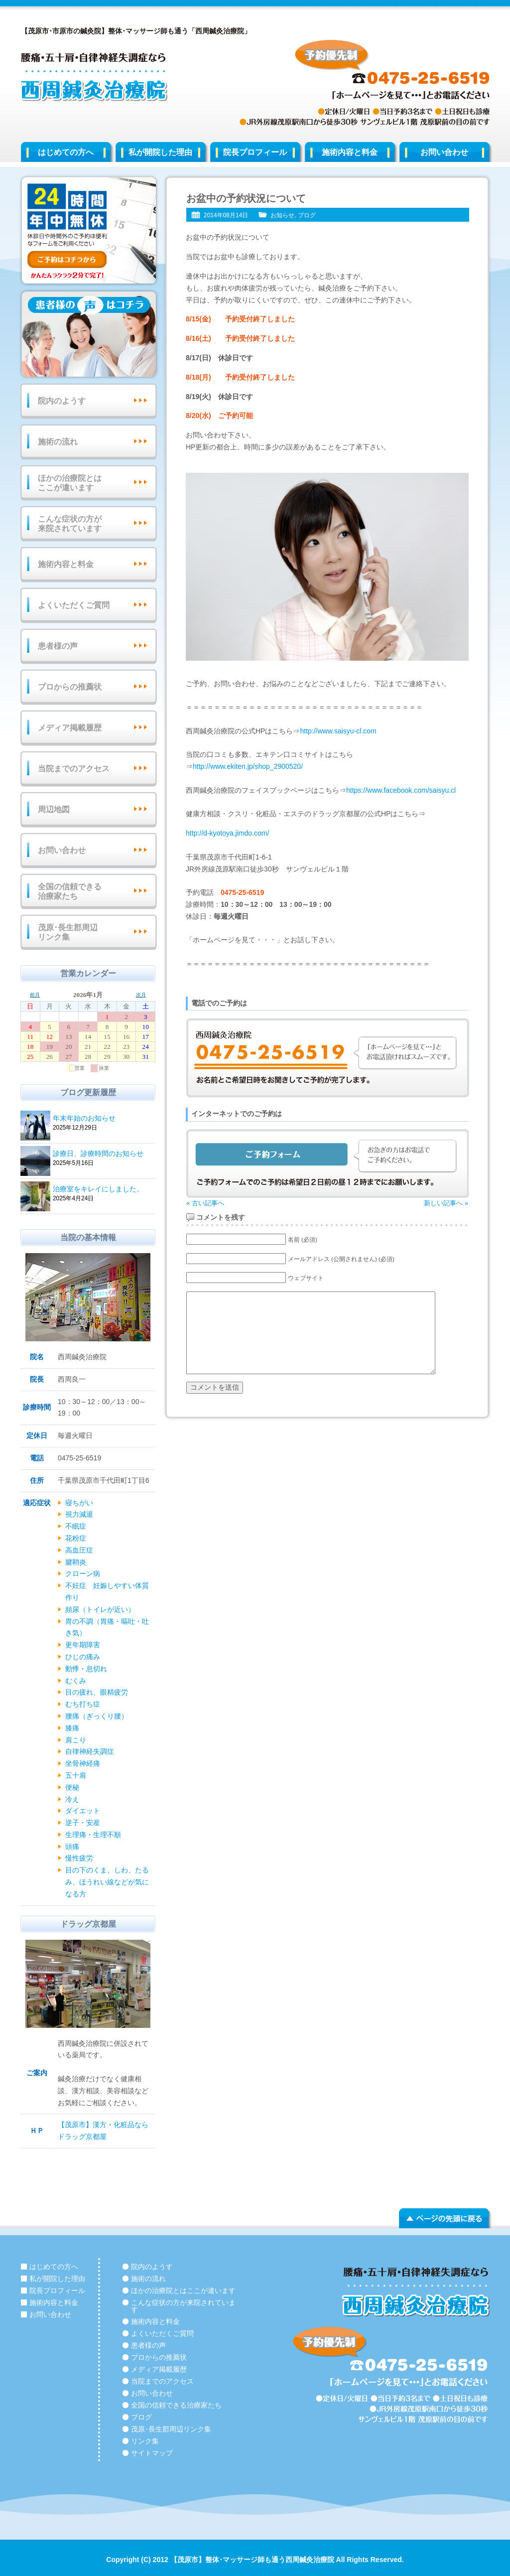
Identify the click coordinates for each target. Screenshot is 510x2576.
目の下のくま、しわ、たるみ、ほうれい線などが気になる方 (107, 1882)
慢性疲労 (79, 1858)
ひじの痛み (82, 1657)
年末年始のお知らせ (102, 1119)
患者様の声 (58, 646)
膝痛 (72, 1728)
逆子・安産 (82, 1823)
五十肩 (75, 1775)
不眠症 (75, 1526)
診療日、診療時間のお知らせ (102, 1154)
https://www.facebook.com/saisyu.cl (401, 790)
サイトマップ (152, 2453)
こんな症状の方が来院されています (70, 524)
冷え (72, 1799)
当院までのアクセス (74, 768)
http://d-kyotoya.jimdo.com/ (227, 833)
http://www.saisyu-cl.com (338, 731)
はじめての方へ (66, 152)
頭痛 (72, 1847)
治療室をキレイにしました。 (102, 1189)
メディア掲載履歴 (70, 727)
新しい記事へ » (446, 1203)
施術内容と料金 (350, 152)
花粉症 (75, 1538)
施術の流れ (58, 441)
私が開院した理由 (160, 152)
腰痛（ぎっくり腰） (96, 1716)
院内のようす (62, 401)
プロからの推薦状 (70, 687)
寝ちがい (79, 1503)
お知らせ (282, 215)
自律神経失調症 (89, 1751)
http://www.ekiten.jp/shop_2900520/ (248, 766)
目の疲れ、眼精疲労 (96, 1692)
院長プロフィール (255, 152)
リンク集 (145, 2441)
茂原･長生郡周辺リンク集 (68, 932)
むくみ (75, 1681)
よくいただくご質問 (74, 605)
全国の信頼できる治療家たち (70, 891)
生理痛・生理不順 (93, 1835)
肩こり (75, 1740)
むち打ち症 (82, 1704)
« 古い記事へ (205, 1203)
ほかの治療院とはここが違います (70, 483)
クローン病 (82, 1573)
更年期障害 (82, 1645)
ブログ (307, 215)
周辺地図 (54, 809)
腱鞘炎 (75, 1562)
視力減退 (79, 1514)
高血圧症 (79, 1550)
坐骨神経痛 (82, 1763)
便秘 (72, 1787)
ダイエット (82, 1811)
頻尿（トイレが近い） (100, 1609)
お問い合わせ (444, 152)
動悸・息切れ (86, 1669)
